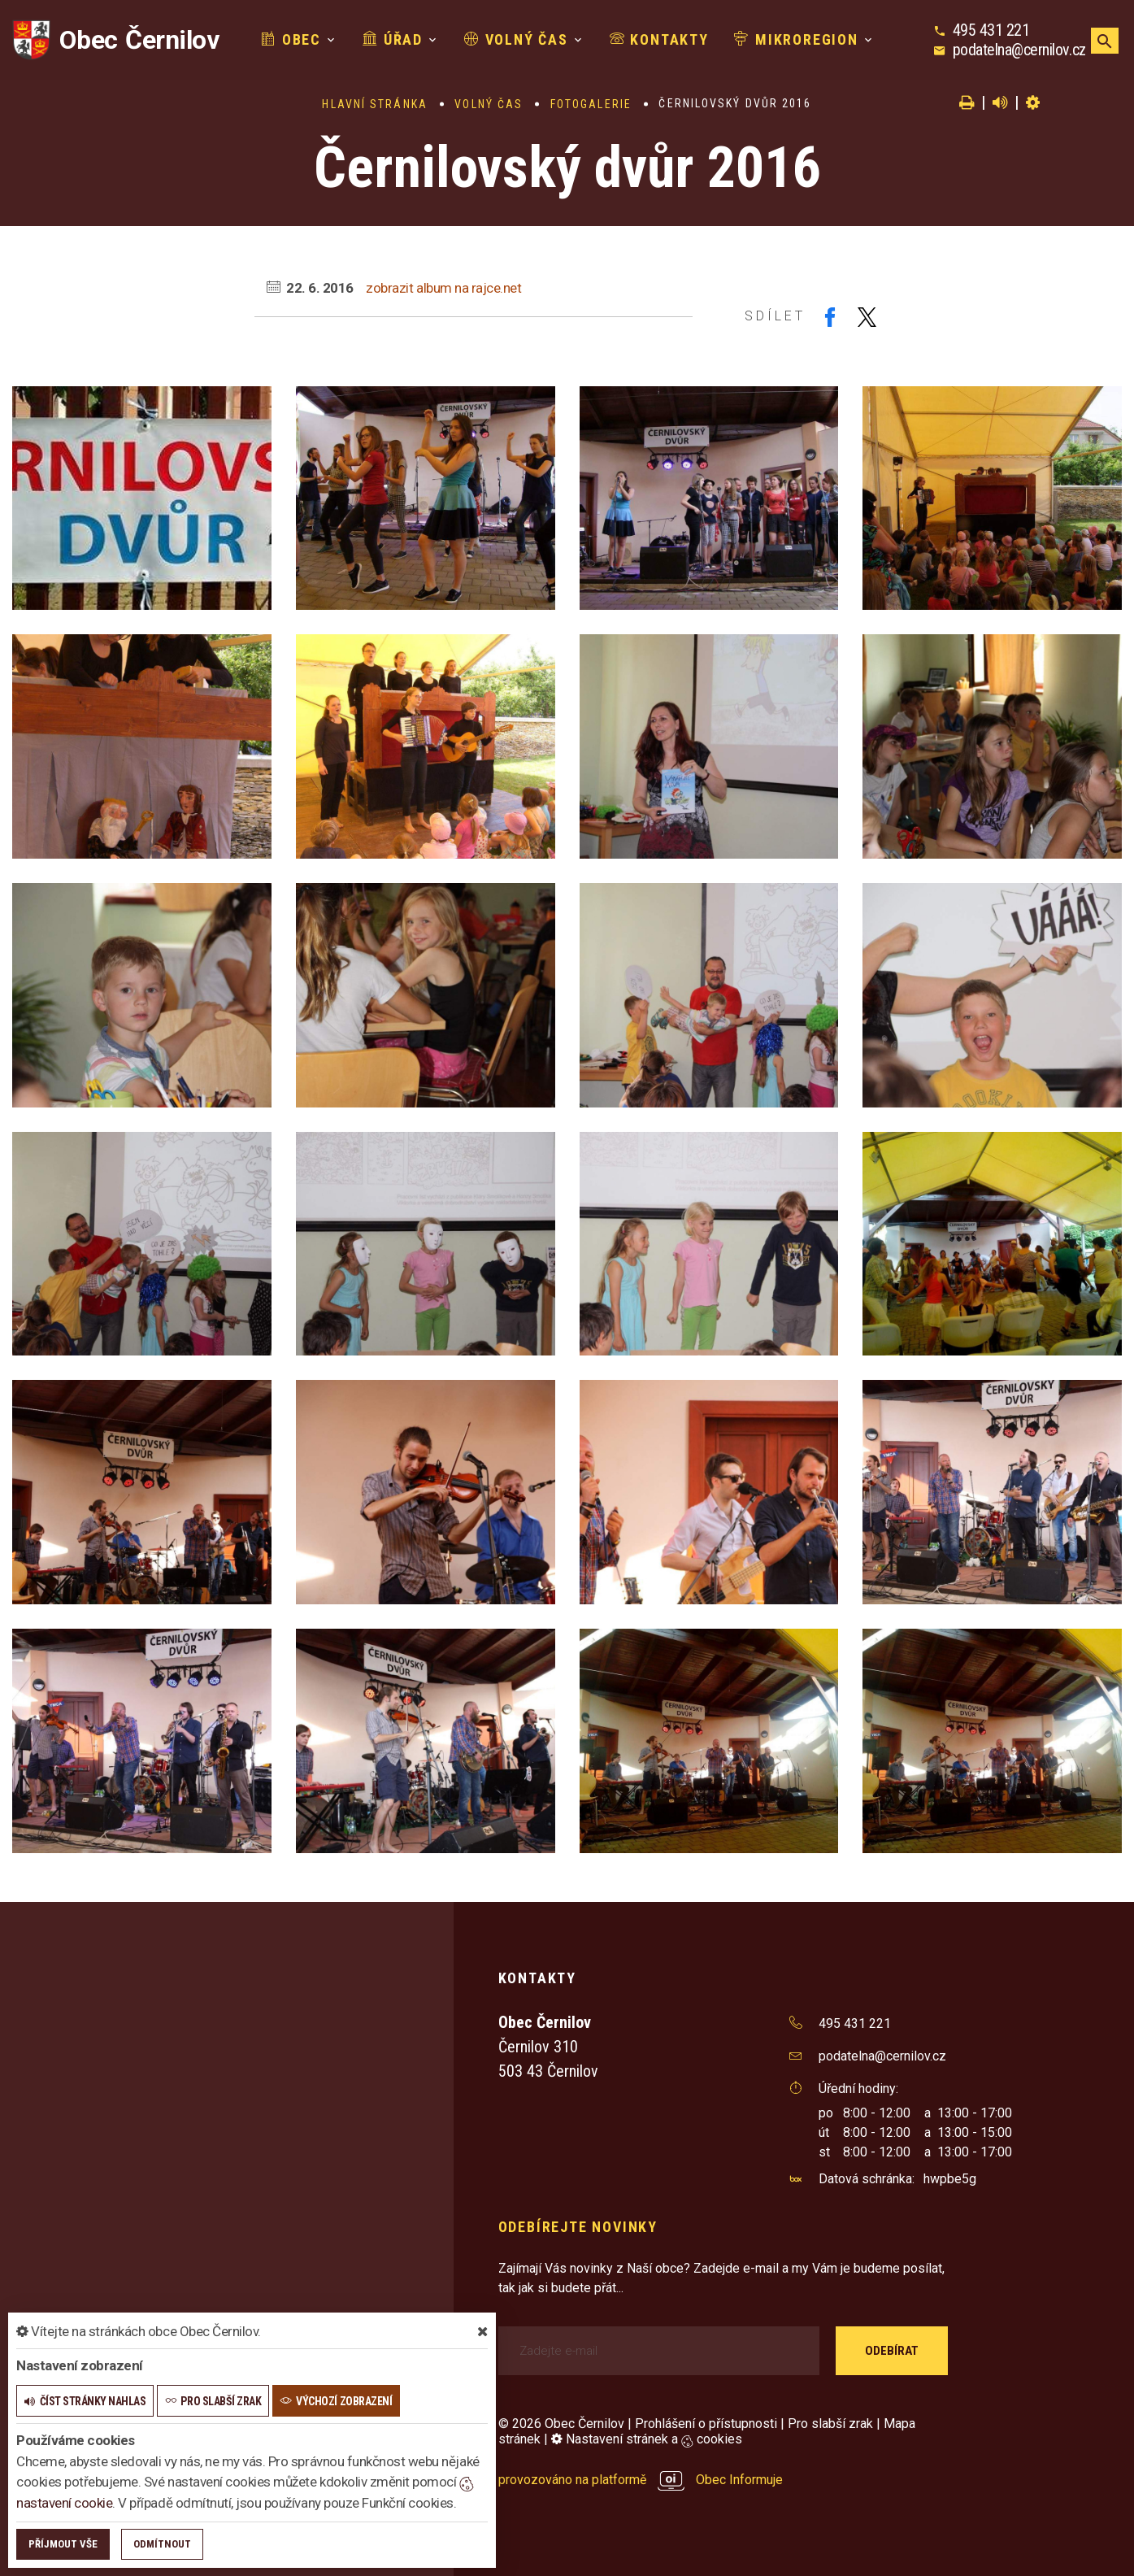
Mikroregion (796, 39)
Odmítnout (162, 2544)
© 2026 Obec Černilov (561, 2423)
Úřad (393, 39)
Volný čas (516, 39)
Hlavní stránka (374, 104)
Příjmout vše (63, 2544)
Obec (291, 39)
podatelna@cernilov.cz (1019, 49)
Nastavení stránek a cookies (646, 2439)
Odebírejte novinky (578, 2226)
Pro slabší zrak (830, 2423)
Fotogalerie (591, 104)
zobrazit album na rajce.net (443, 288)
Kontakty (659, 39)
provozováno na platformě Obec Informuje (641, 2479)
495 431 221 (991, 30)
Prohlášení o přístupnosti (706, 2423)
